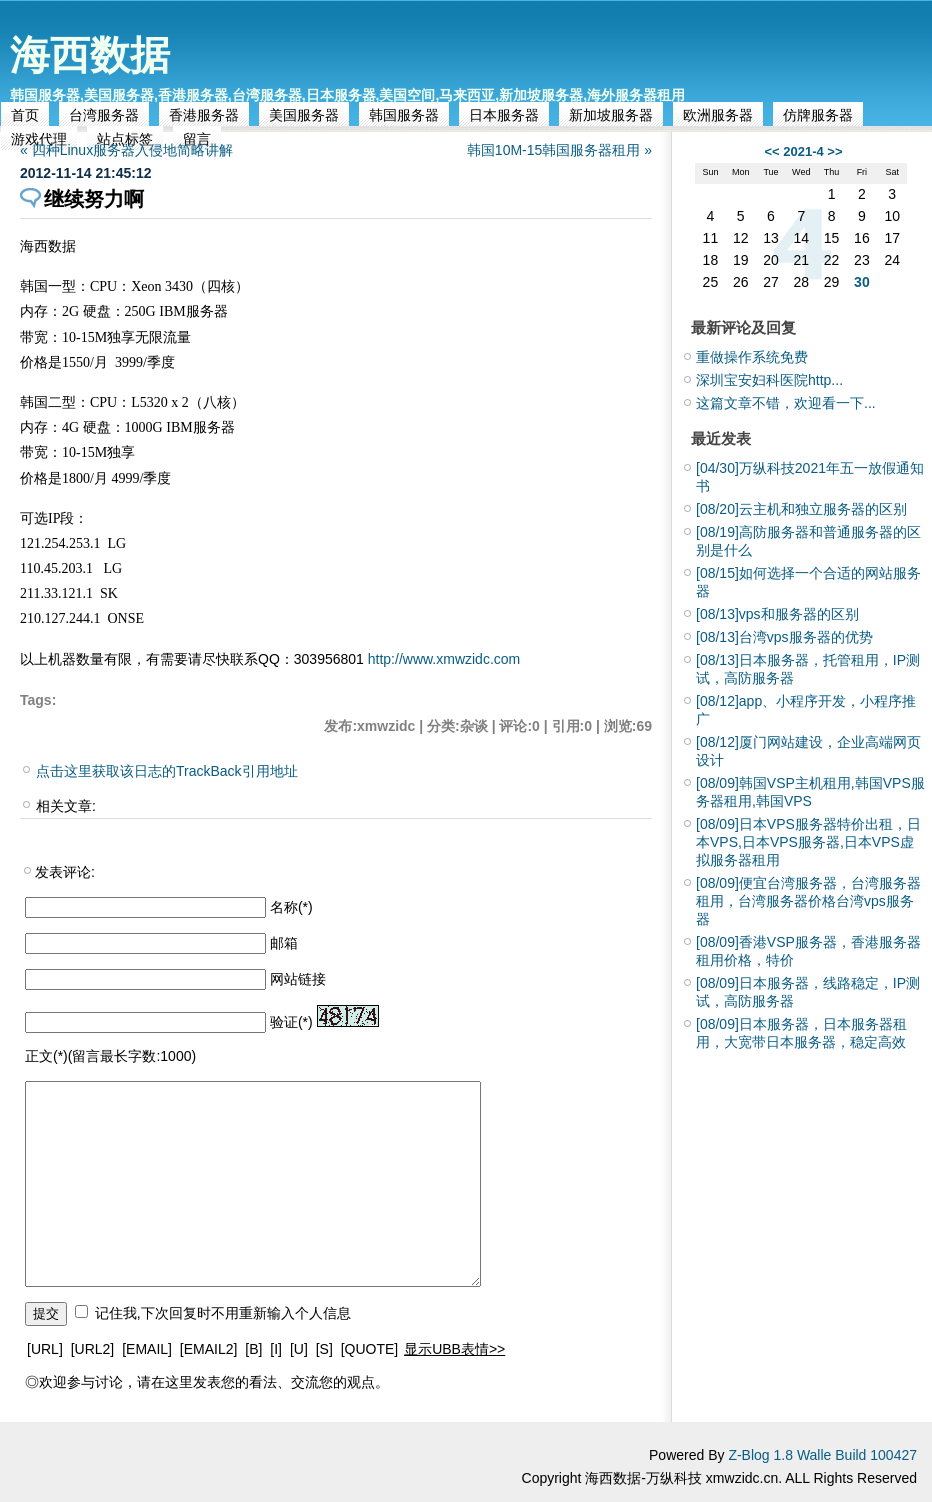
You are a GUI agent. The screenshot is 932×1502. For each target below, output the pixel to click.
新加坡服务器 (611, 115)
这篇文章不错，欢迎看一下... (786, 403)
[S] (324, 1349)
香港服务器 (204, 115)
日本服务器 (504, 115)
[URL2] (93, 1349)
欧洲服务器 (718, 115)
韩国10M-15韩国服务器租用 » (559, 150)
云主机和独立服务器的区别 (801, 509)
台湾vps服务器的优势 (784, 637)
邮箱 (284, 943)
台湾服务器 (104, 115)
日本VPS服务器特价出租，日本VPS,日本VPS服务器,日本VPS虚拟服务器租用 (808, 842)
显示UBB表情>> (454, 1349)
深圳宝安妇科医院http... (769, 380)
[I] (276, 1349)
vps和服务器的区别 (777, 614)
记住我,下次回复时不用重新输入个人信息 (223, 1313)
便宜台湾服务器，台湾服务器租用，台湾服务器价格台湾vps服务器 (808, 901)
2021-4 (803, 151)
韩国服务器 (404, 115)
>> (834, 151)
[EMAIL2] (209, 1349)
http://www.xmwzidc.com (444, 659)
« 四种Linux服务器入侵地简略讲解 (126, 150)
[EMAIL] (147, 1349)
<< (771, 151)
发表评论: (65, 872)
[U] (299, 1349)
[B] (253, 1349)
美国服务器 (304, 115)
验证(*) (291, 1022)
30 (862, 282)
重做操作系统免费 (752, 357)
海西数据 (90, 55)
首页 (25, 115)
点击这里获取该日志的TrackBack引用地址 (167, 771)
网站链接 (298, 979)
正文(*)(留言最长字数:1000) (110, 1056)
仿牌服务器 (818, 115)
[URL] (45, 1349)
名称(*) (291, 907)
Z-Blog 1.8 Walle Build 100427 (822, 1455)
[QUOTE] (370, 1349)
